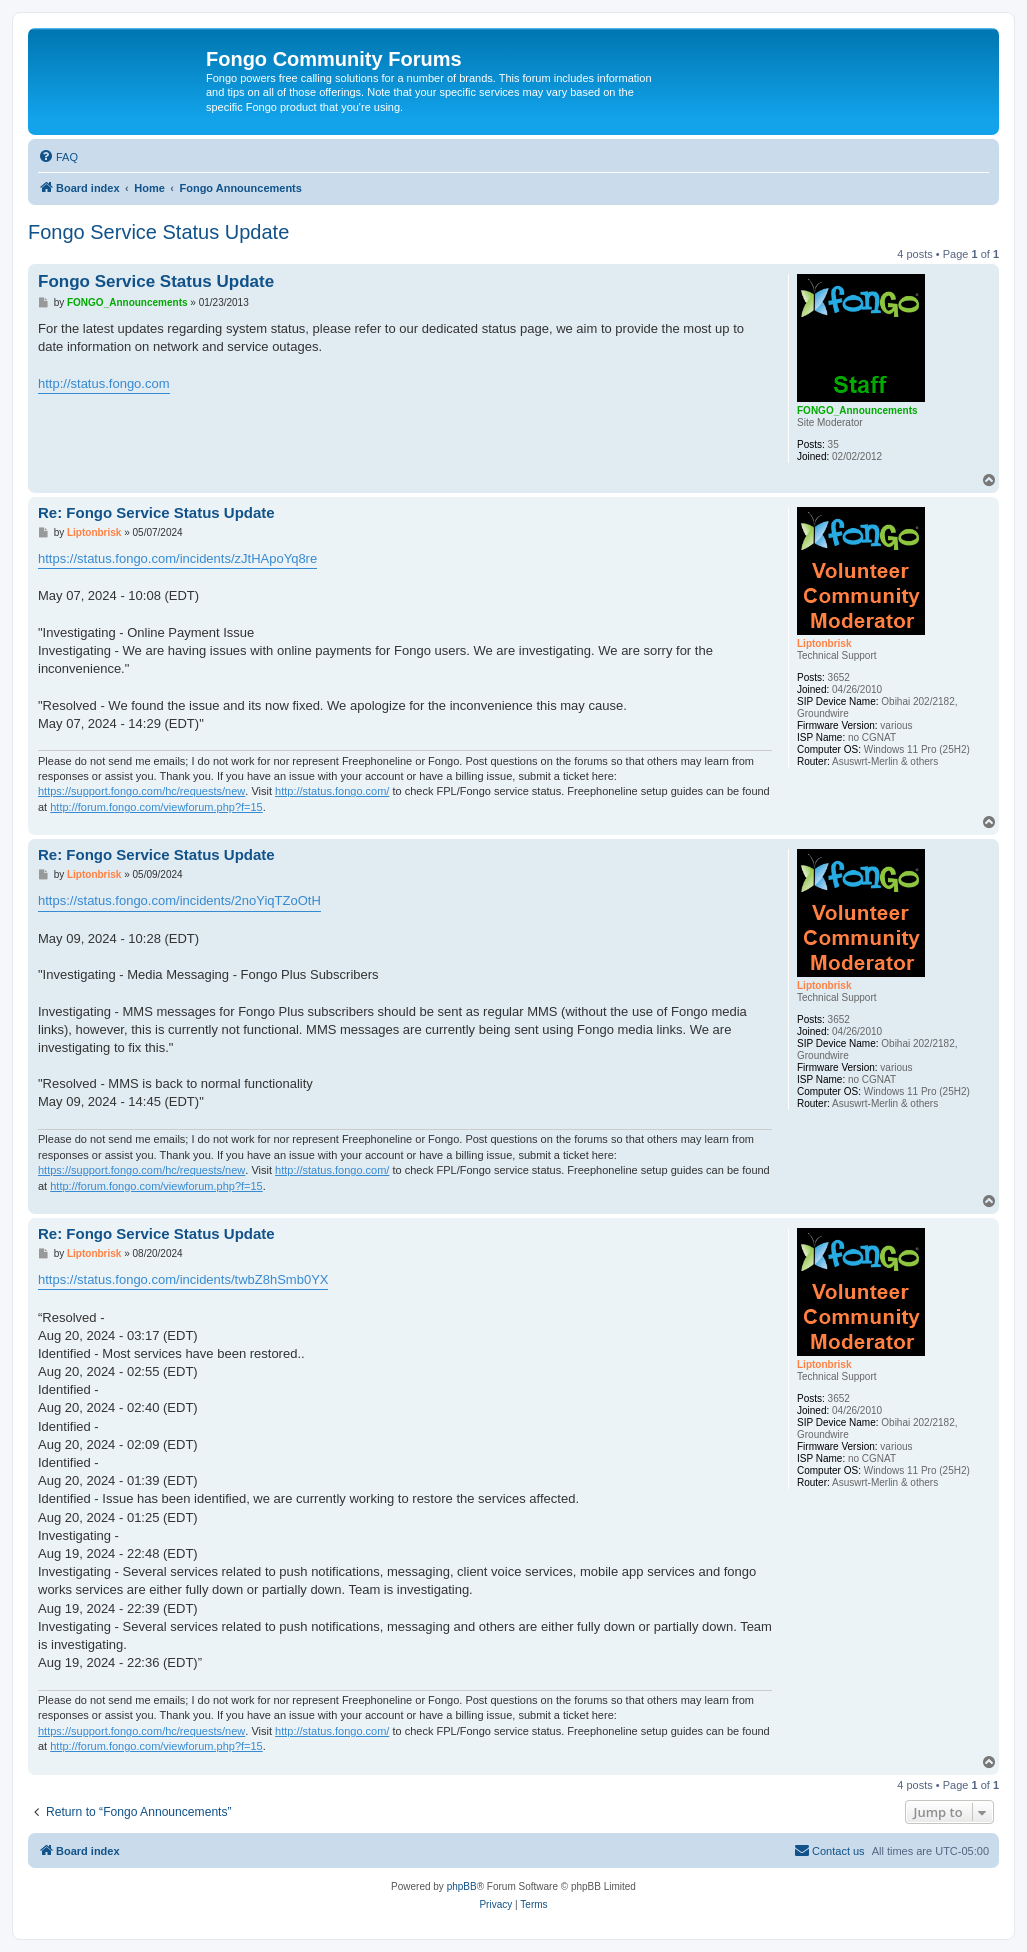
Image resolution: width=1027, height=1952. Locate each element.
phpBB (462, 1886)
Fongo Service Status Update (158, 232)
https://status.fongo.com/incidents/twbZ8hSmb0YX (183, 1279)
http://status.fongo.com (104, 383)
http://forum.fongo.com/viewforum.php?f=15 (156, 807)
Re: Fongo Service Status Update (156, 512)
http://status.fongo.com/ (332, 791)
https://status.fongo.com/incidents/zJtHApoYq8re (177, 558)
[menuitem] (58, 157)
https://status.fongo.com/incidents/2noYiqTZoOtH (179, 900)
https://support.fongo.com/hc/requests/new (141, 791)
